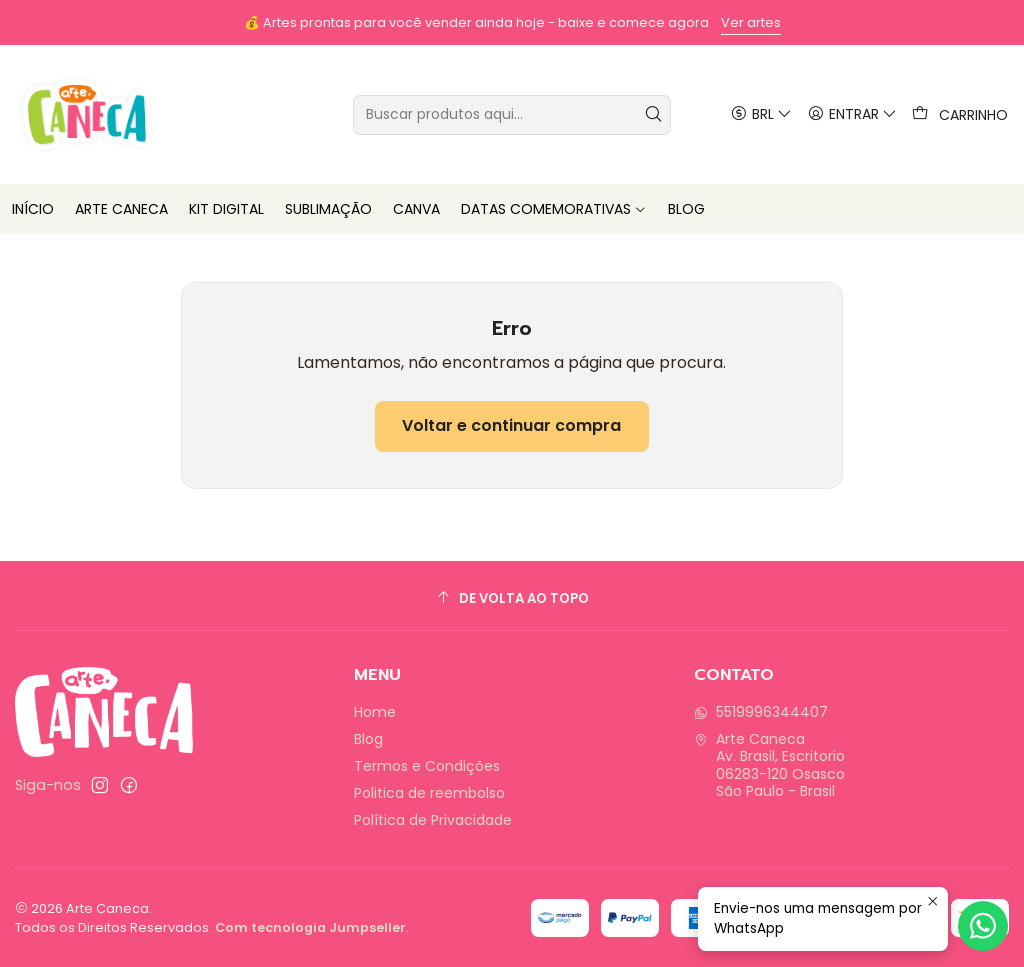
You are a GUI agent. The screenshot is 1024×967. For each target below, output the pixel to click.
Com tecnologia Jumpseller (310, 927)
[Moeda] (760, 114)
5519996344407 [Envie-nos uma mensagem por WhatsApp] (761, 712)
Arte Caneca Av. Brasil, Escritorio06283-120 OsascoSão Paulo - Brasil (769, 765)
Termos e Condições (427, 766)
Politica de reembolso (429, 793)
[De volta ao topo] (512, 598)
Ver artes (751, 22)
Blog (368, 739)
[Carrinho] (960, 114)
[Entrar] (852, 114)
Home (375, 712)
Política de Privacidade (433, 820)
